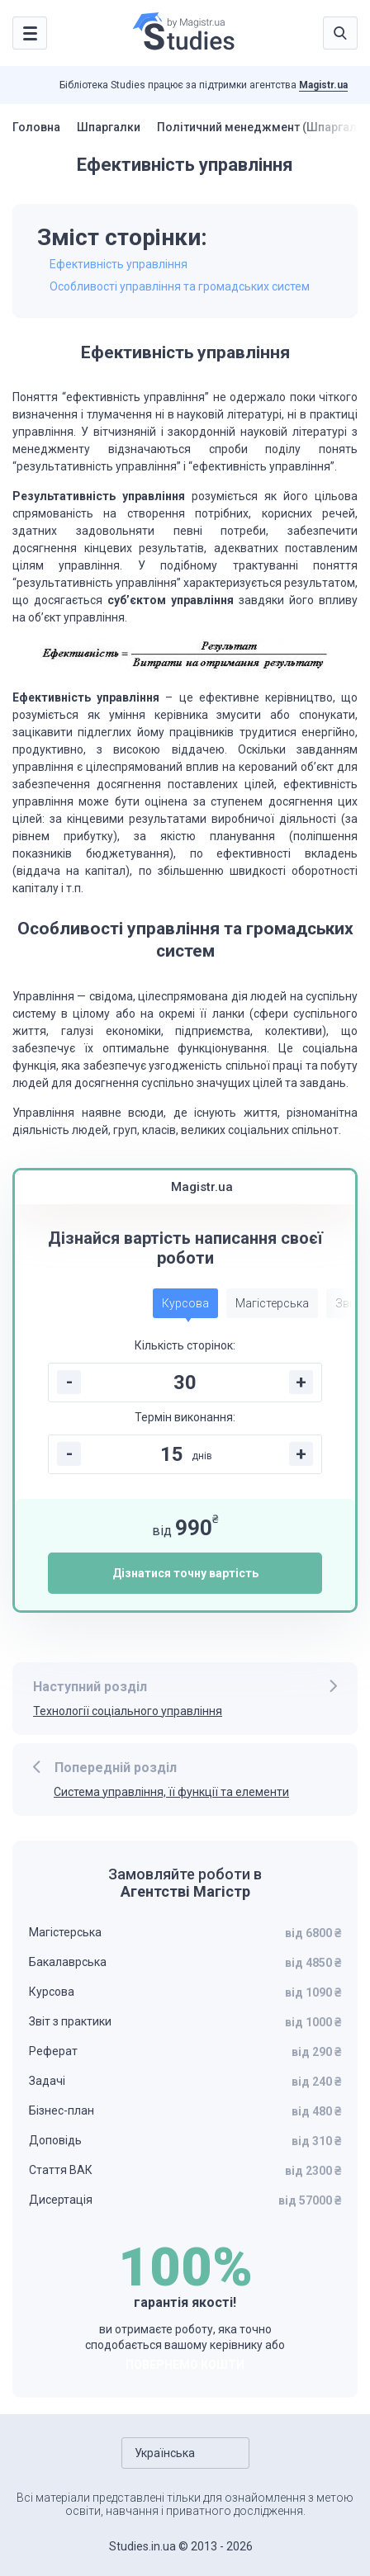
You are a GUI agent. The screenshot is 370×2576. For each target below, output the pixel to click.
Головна (36, 127)
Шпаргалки (108, 127)
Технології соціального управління (127, 1711)
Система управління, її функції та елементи (171, 1791)
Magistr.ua (323, 85)
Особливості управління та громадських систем (180, 286)
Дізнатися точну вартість (185, 1573)
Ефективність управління (118, 264)
